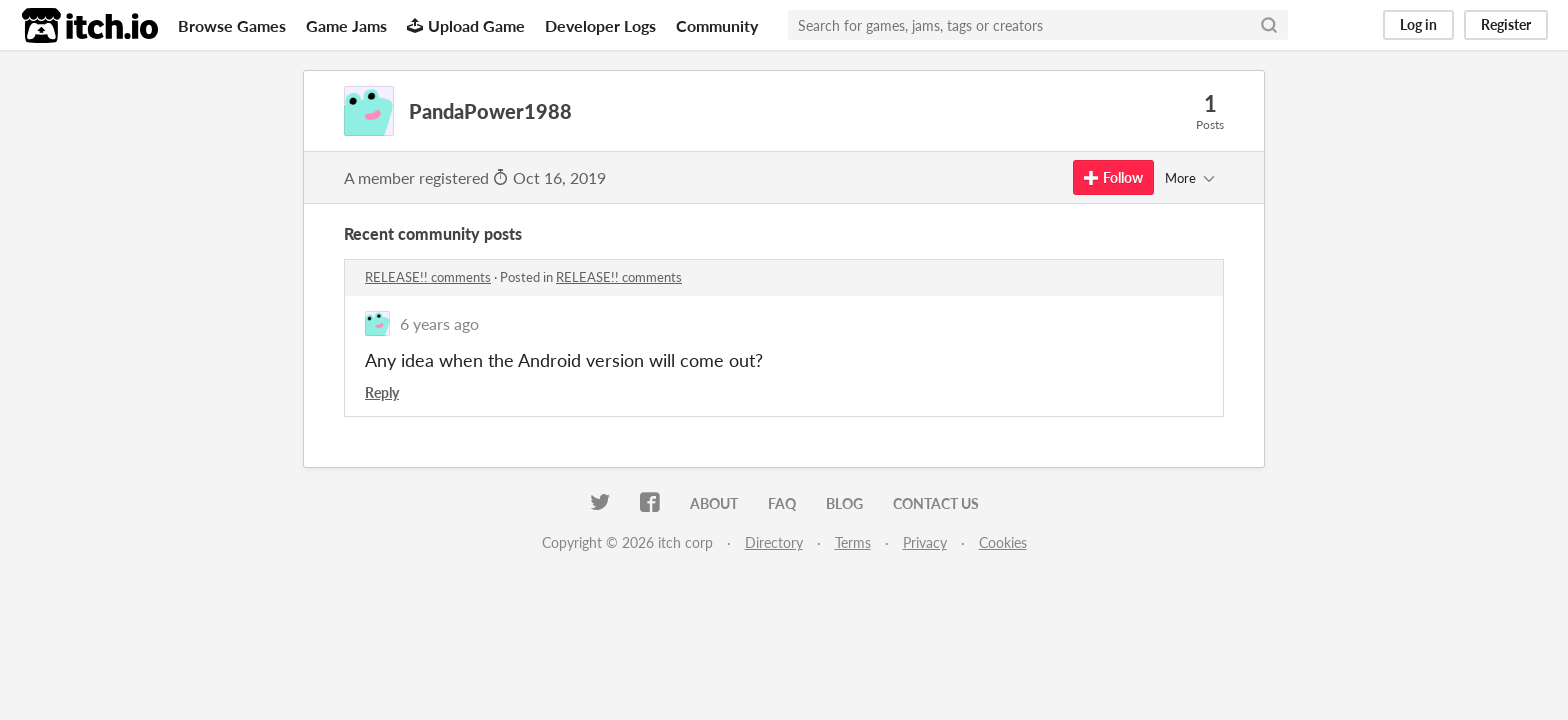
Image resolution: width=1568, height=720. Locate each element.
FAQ (782, 503)
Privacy (925, 542)
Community (717, 25)
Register (1506, 24)
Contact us (936, 503)
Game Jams (346, 25)
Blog (844, 503)
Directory (774, 542)
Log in (1418, 24)
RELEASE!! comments (428, 277)
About (714, 503)
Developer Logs (600, 25)
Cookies (1003, 542)
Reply (382, 392)
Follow (1113, 177)
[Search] (1269, 25)
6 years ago (439, 323)
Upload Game (466, 25)
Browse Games (232, 25)
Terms (853, 542)
